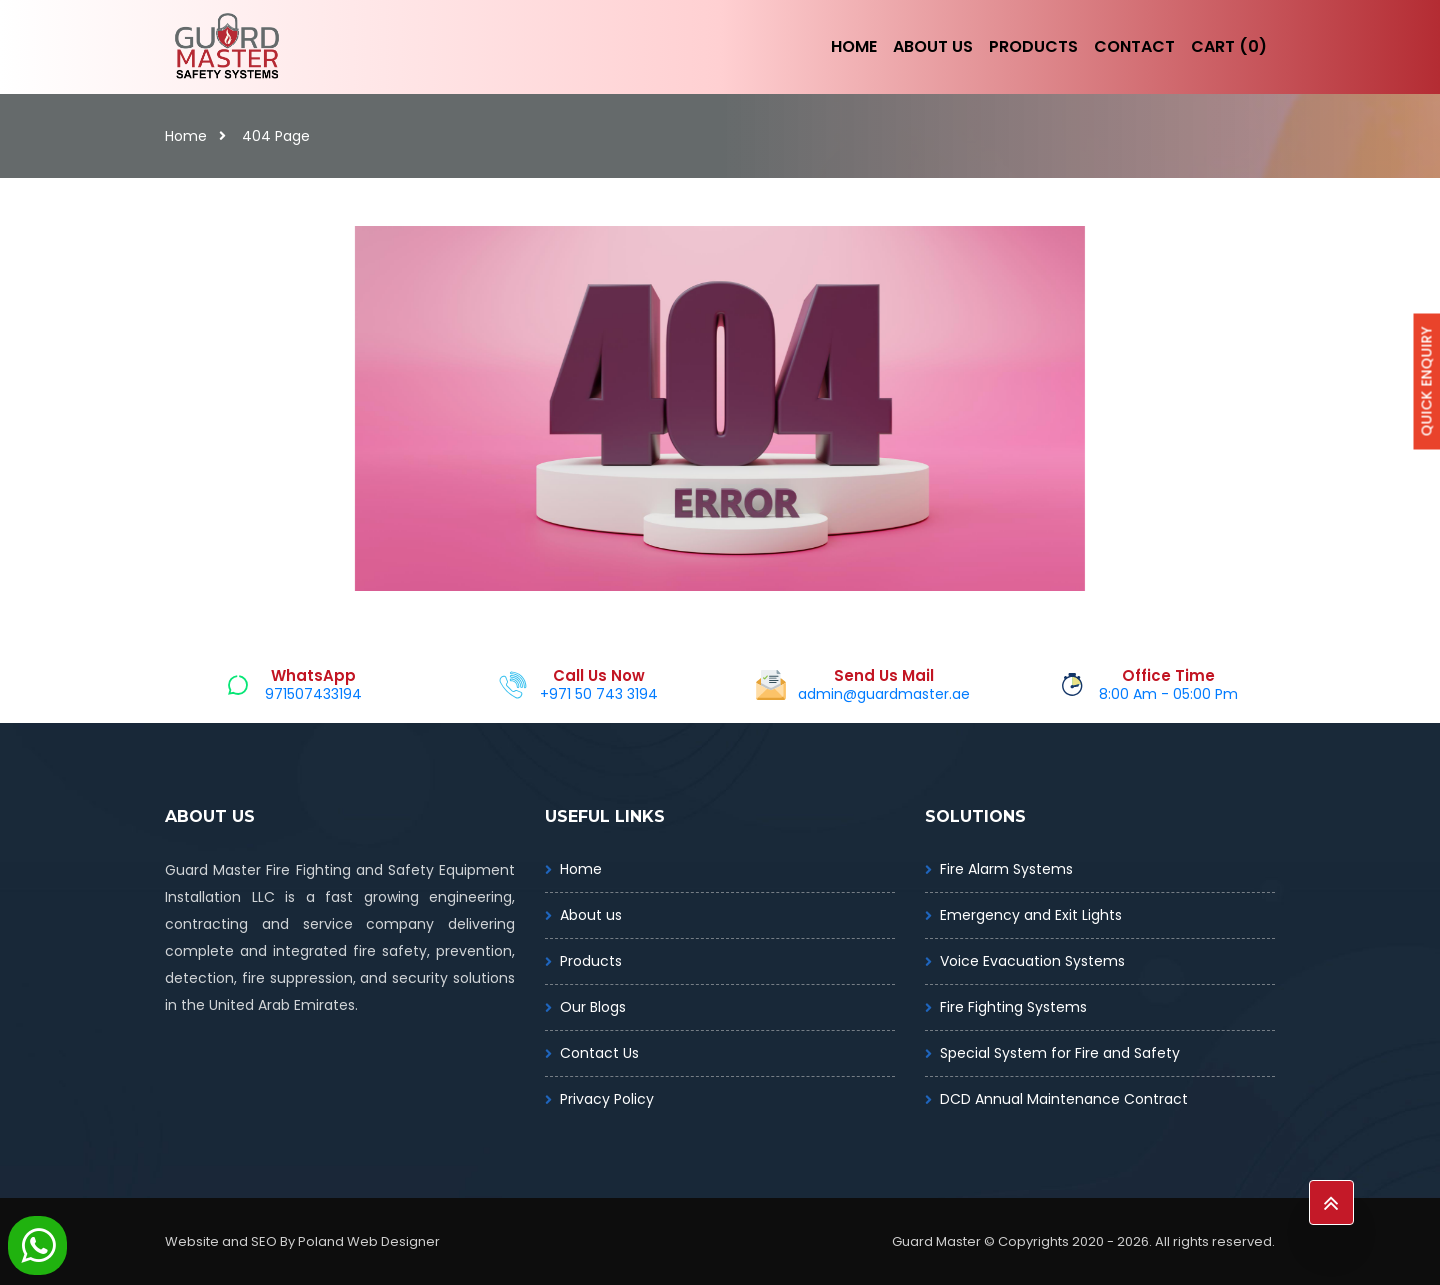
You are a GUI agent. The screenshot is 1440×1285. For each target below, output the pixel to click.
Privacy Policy (607, 1099)
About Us (933, 46)
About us (591, 915)
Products (1033, 46)
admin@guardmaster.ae (884, 694)
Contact (1134, 46)
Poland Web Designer (369, 1241)
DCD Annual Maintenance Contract (1064, 1099)
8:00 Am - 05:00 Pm (1168, 694)
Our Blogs (593, 1007)
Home (854, 46)
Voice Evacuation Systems (1032, 961)
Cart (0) (1229, 46)
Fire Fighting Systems (1013, 1007)
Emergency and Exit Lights (1031, 915)
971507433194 (313, 694)
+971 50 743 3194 (599, 694)
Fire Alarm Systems (1006, 869)
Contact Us (599, 1053)
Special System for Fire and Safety (1060, 1053)
